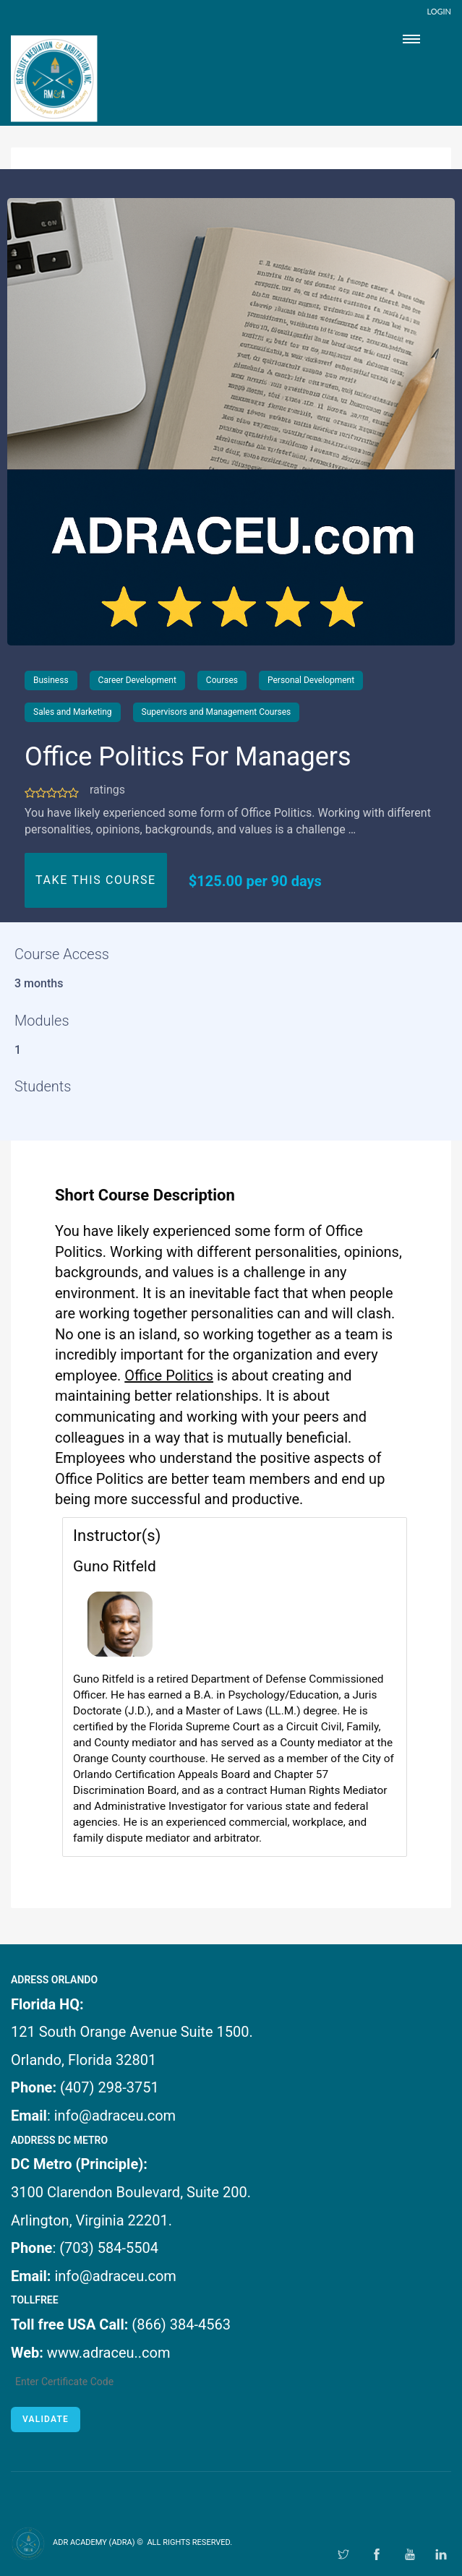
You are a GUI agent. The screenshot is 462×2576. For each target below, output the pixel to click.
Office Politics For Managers (188, 757)
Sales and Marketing (72, 712)
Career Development (137, 680)
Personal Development (311, 680)
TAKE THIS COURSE (95, 880)
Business (51, 680)
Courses (222, 680)
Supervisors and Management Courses (216, 712)
